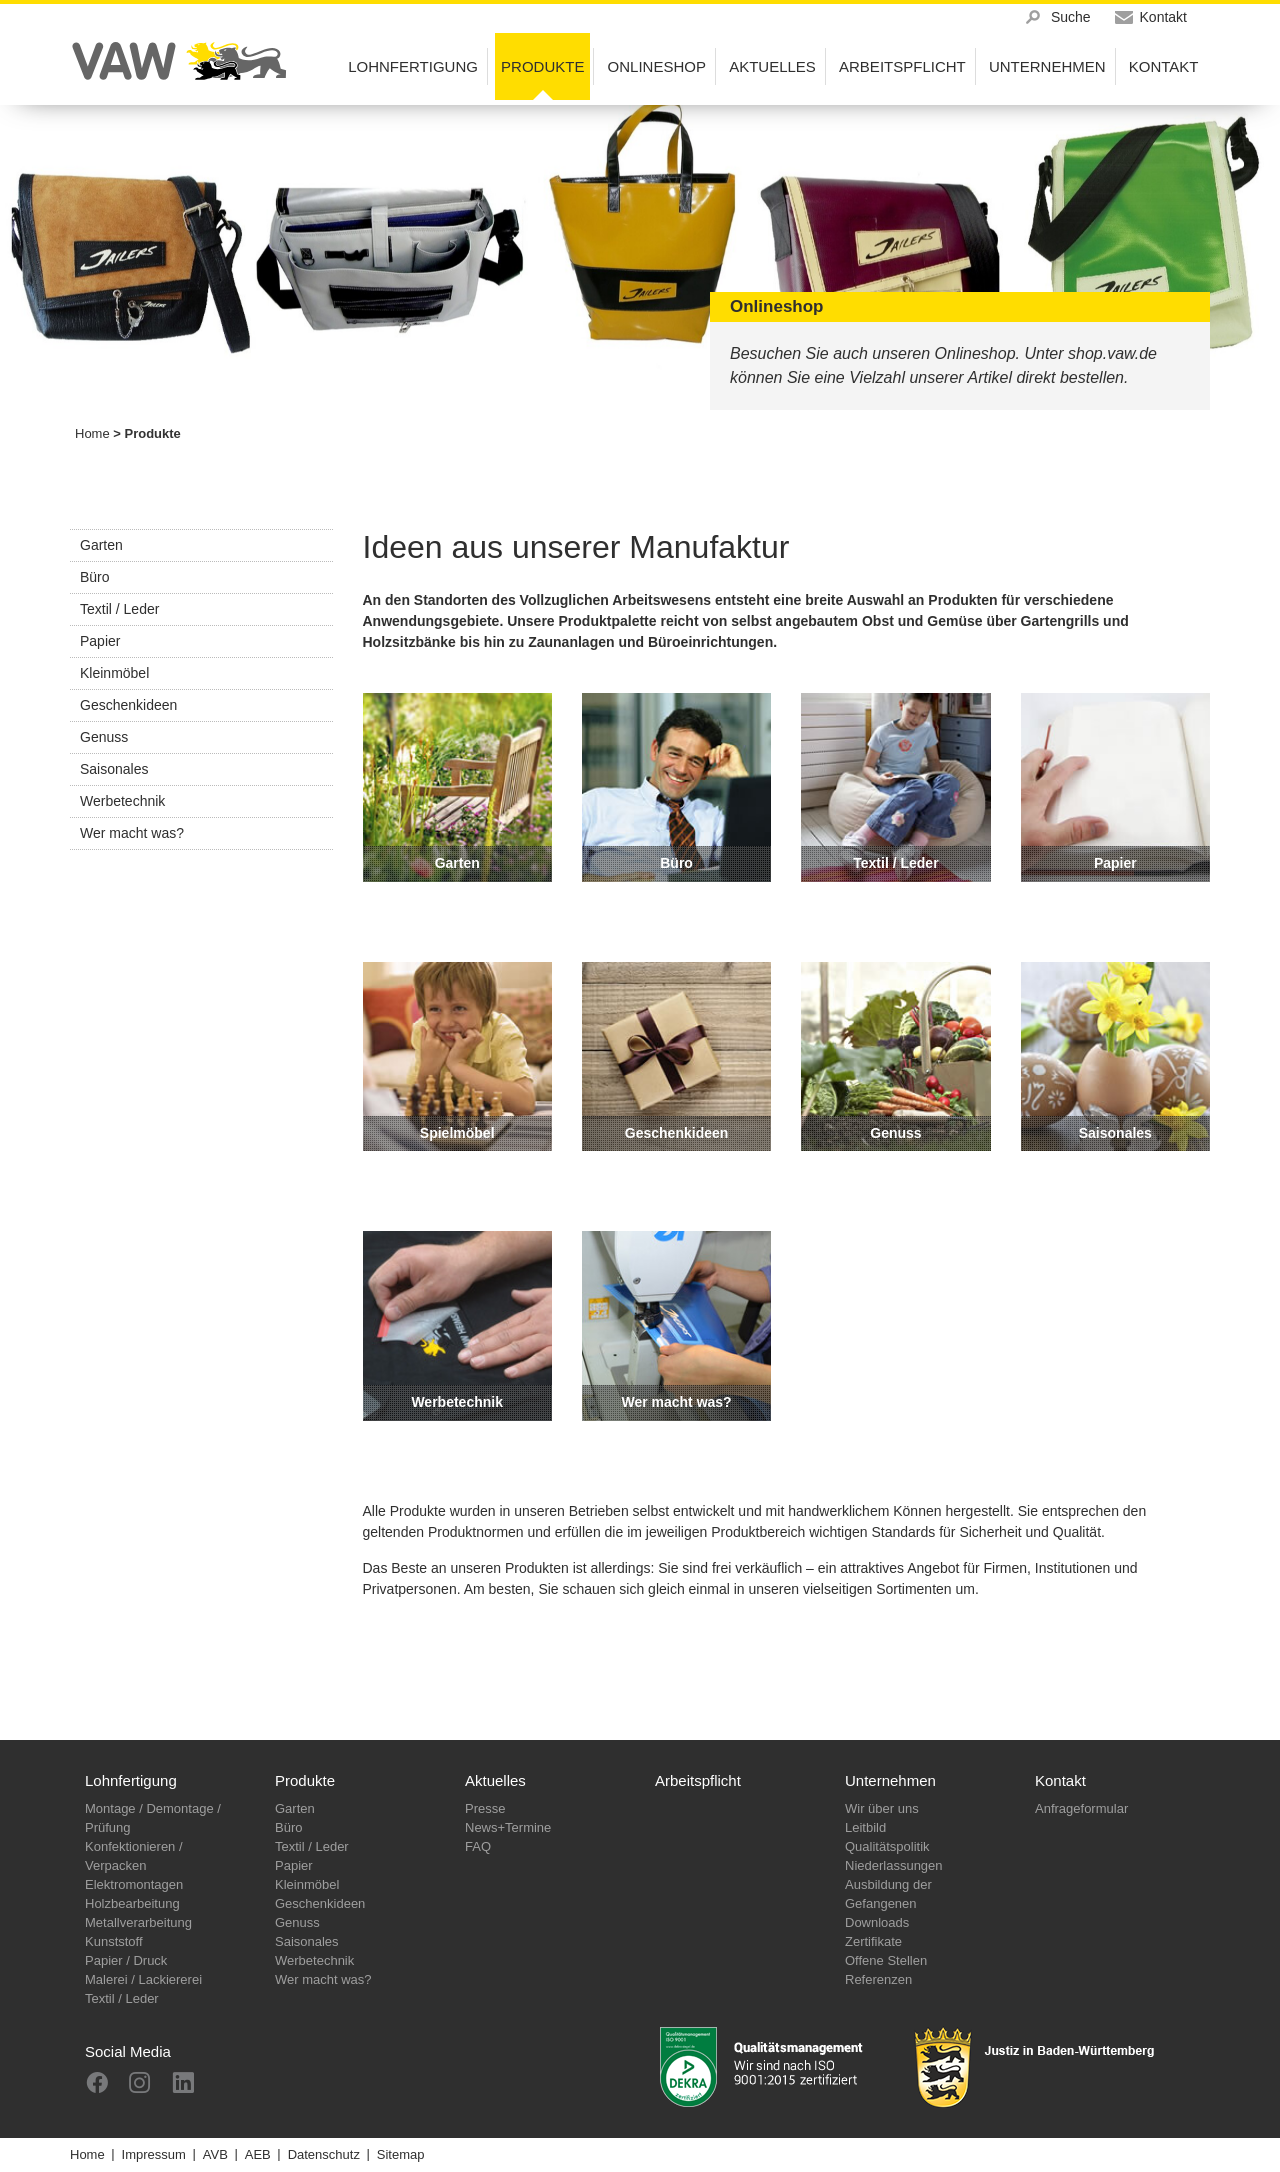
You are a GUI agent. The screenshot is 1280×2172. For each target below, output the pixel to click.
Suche (1071, 17)
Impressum (154, 2154)
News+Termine (508, 1827)
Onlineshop (657, 66)
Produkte (305, 1780)
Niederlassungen (894, 1865)
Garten (101, 545)
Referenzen (878, 1979)
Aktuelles (495, 1780)
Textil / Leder (119, 609)
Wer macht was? (132, 833)
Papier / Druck (126, 1960)
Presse (485, 1808)
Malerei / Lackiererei (143, 1979)
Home (92, 433)
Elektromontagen (134, 1884)
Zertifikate (873, 1941)
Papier (100, 641)
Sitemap (401, 2154)
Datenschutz (324, 2154)
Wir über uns (882, 1808)
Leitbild (865, 1827)
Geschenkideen (128, 705)
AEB (258, 2154)
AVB (215, 2154)
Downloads (877, 1922)
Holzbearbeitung (132, 1903)
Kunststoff (114, 1941)
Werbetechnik (122, 801)
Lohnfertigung (131, 1780)
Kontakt (1060, 1780)
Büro (95, 577)
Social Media (128, 2051)
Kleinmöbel (114, 673)
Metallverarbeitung (138, 1922)
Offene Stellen (886, 1960)
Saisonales (114, 769)
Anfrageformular (1081, 1808)
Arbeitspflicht (698, 1780)
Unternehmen (890, 1780)
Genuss (104, 737)
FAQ (478, 1846)
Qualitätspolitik (887, 1846)
